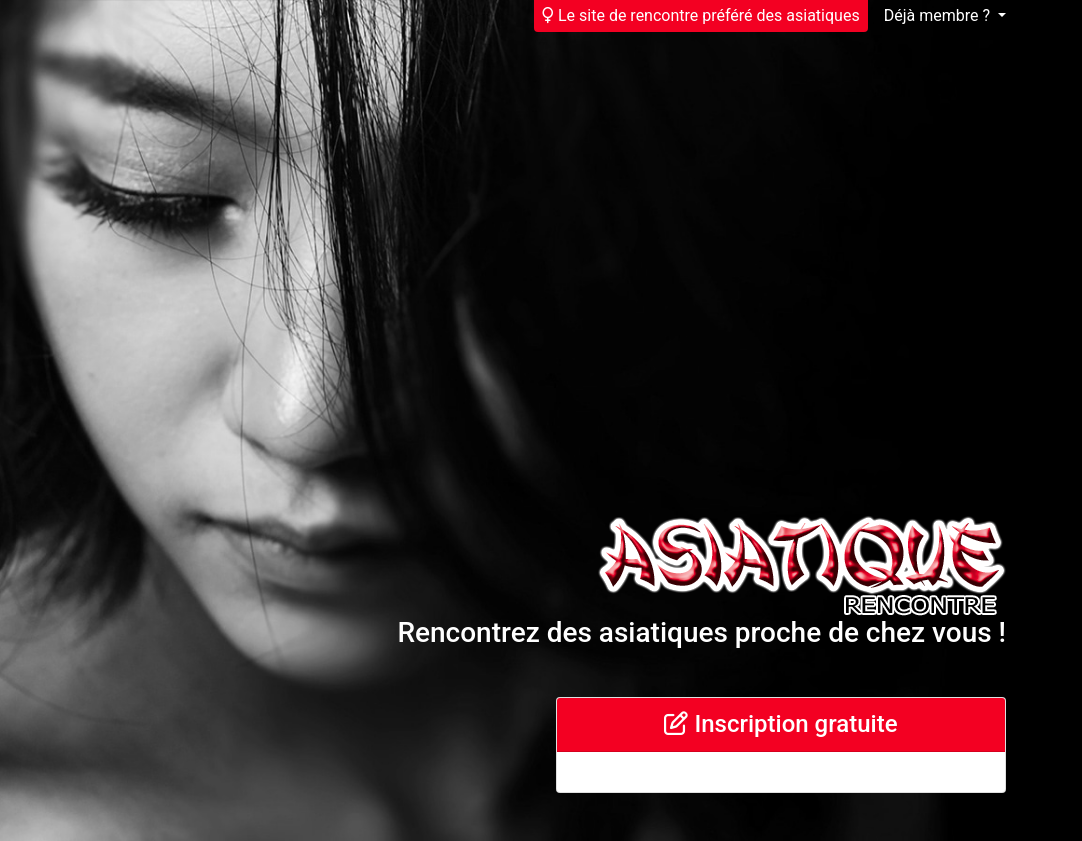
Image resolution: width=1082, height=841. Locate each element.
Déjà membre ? (939, 15)
